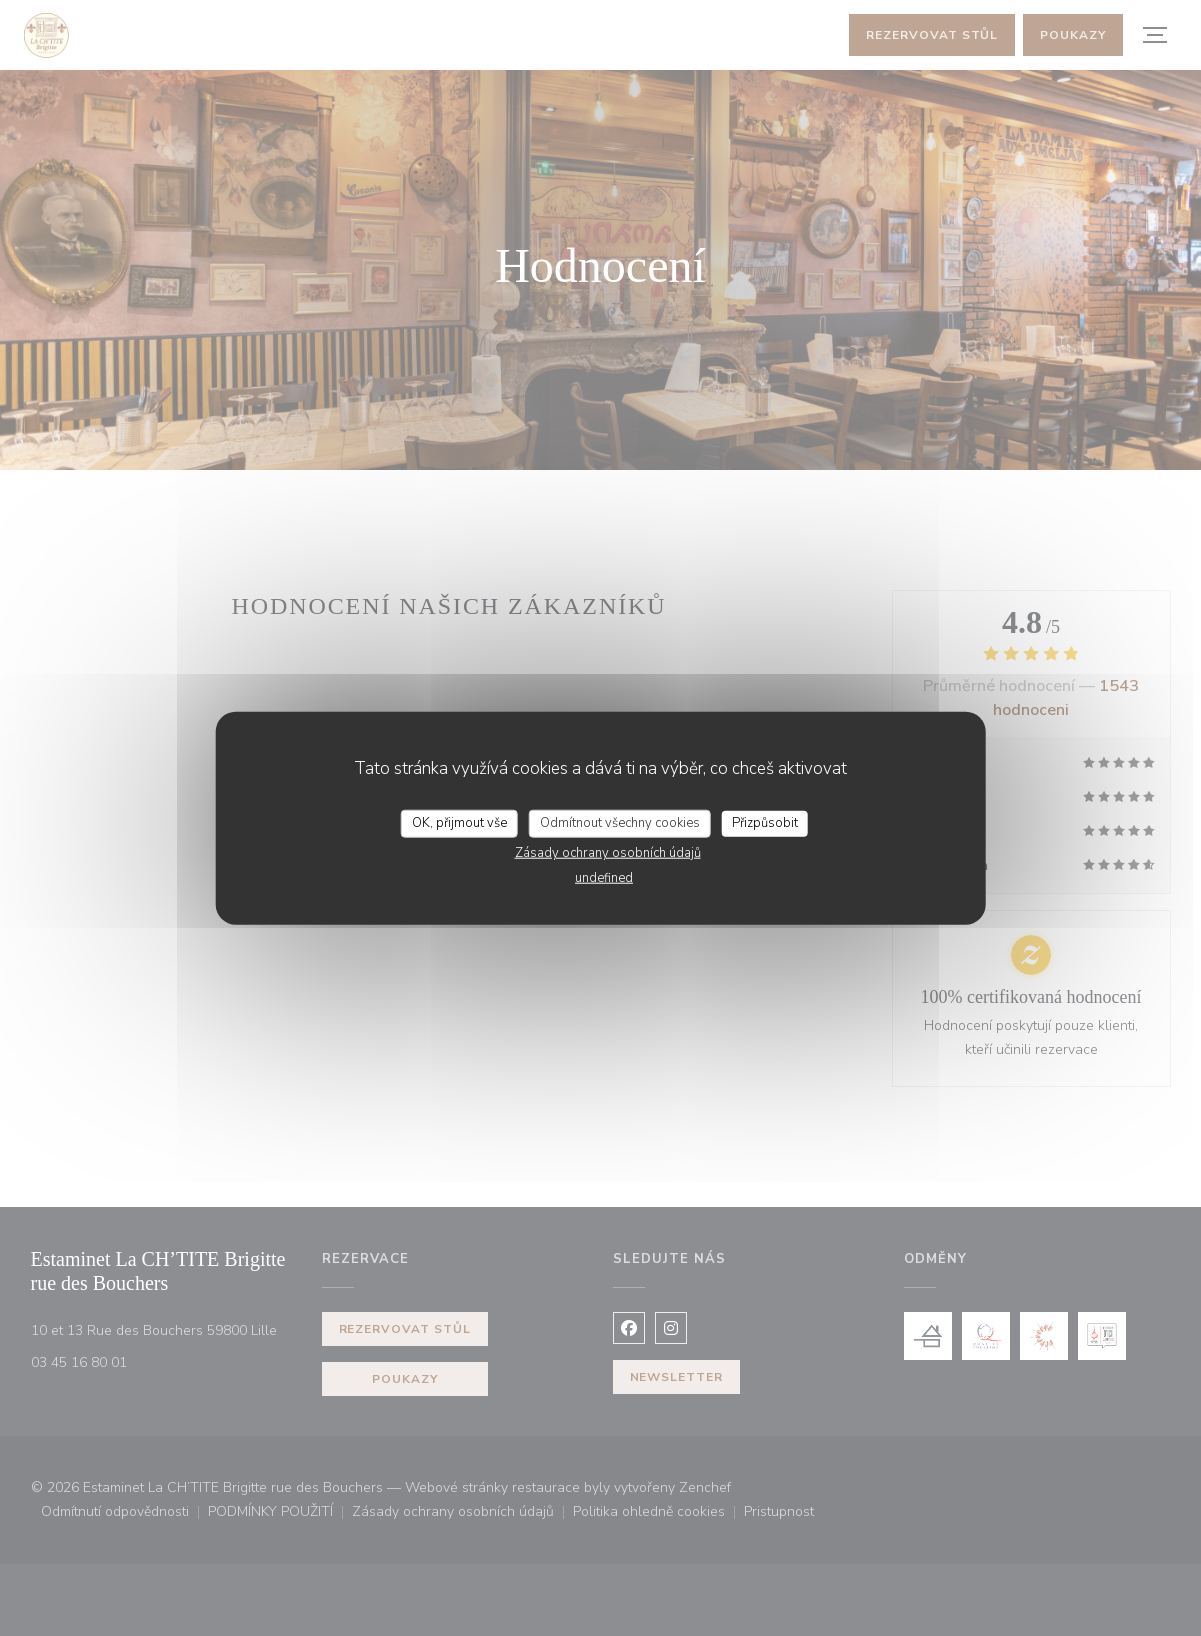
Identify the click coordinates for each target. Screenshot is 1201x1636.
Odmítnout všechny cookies (620, 823)
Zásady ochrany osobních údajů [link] (608, 852)
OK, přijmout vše (459, 823)
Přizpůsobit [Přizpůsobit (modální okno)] (765, 823)
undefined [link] (604, 877)
